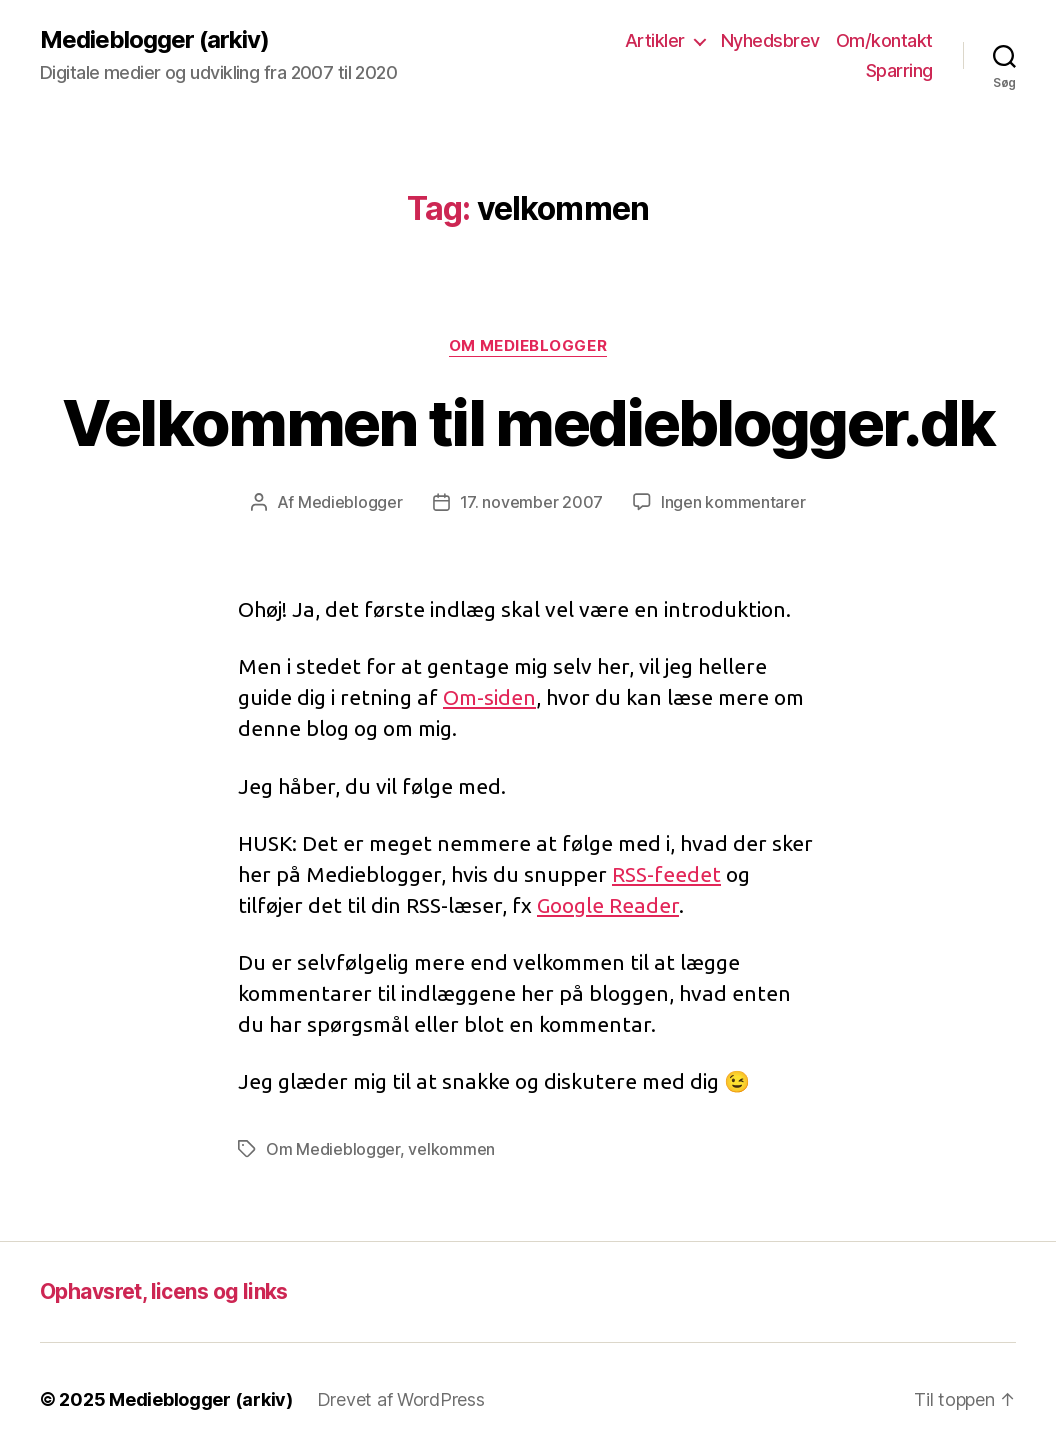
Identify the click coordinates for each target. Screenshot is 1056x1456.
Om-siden (489, 697)
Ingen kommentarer (733, 502)
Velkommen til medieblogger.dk (528, 422)
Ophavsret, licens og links (164, 1291)
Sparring (899, 70)
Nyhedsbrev (770, 40)
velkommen (451, 1149)
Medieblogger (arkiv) (154, 40)
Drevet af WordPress (401, 1399)
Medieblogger (350, 502)
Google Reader (608, 905)
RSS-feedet (666, 874)
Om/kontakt (884, 40)
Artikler (655, 40)
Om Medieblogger (528, 346)
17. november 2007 (531, 502)
